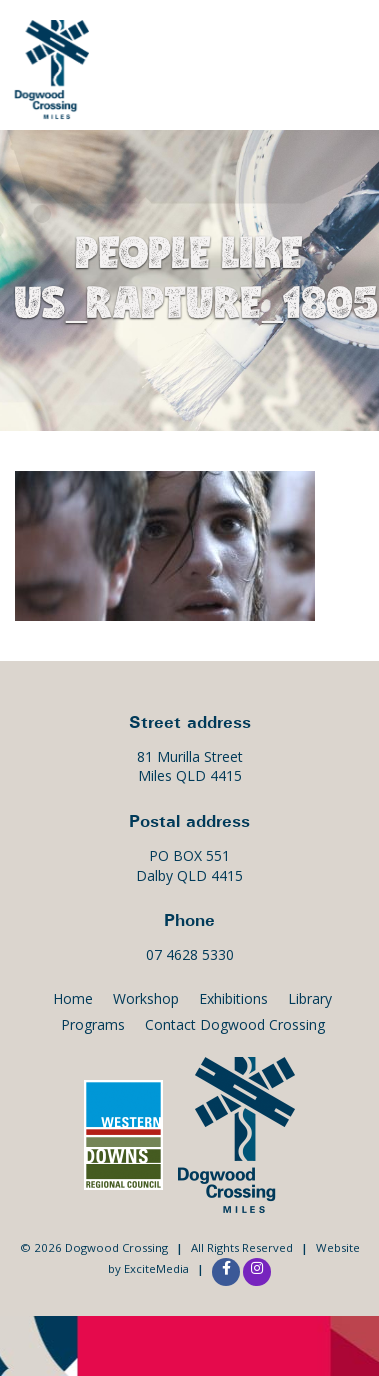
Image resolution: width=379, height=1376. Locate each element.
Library (310, 998)
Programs (93, 1024)
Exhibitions (233, 998)
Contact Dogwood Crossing (235, 1024)
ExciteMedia (156, 1268)
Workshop (146, 998)
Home (73, 998)
